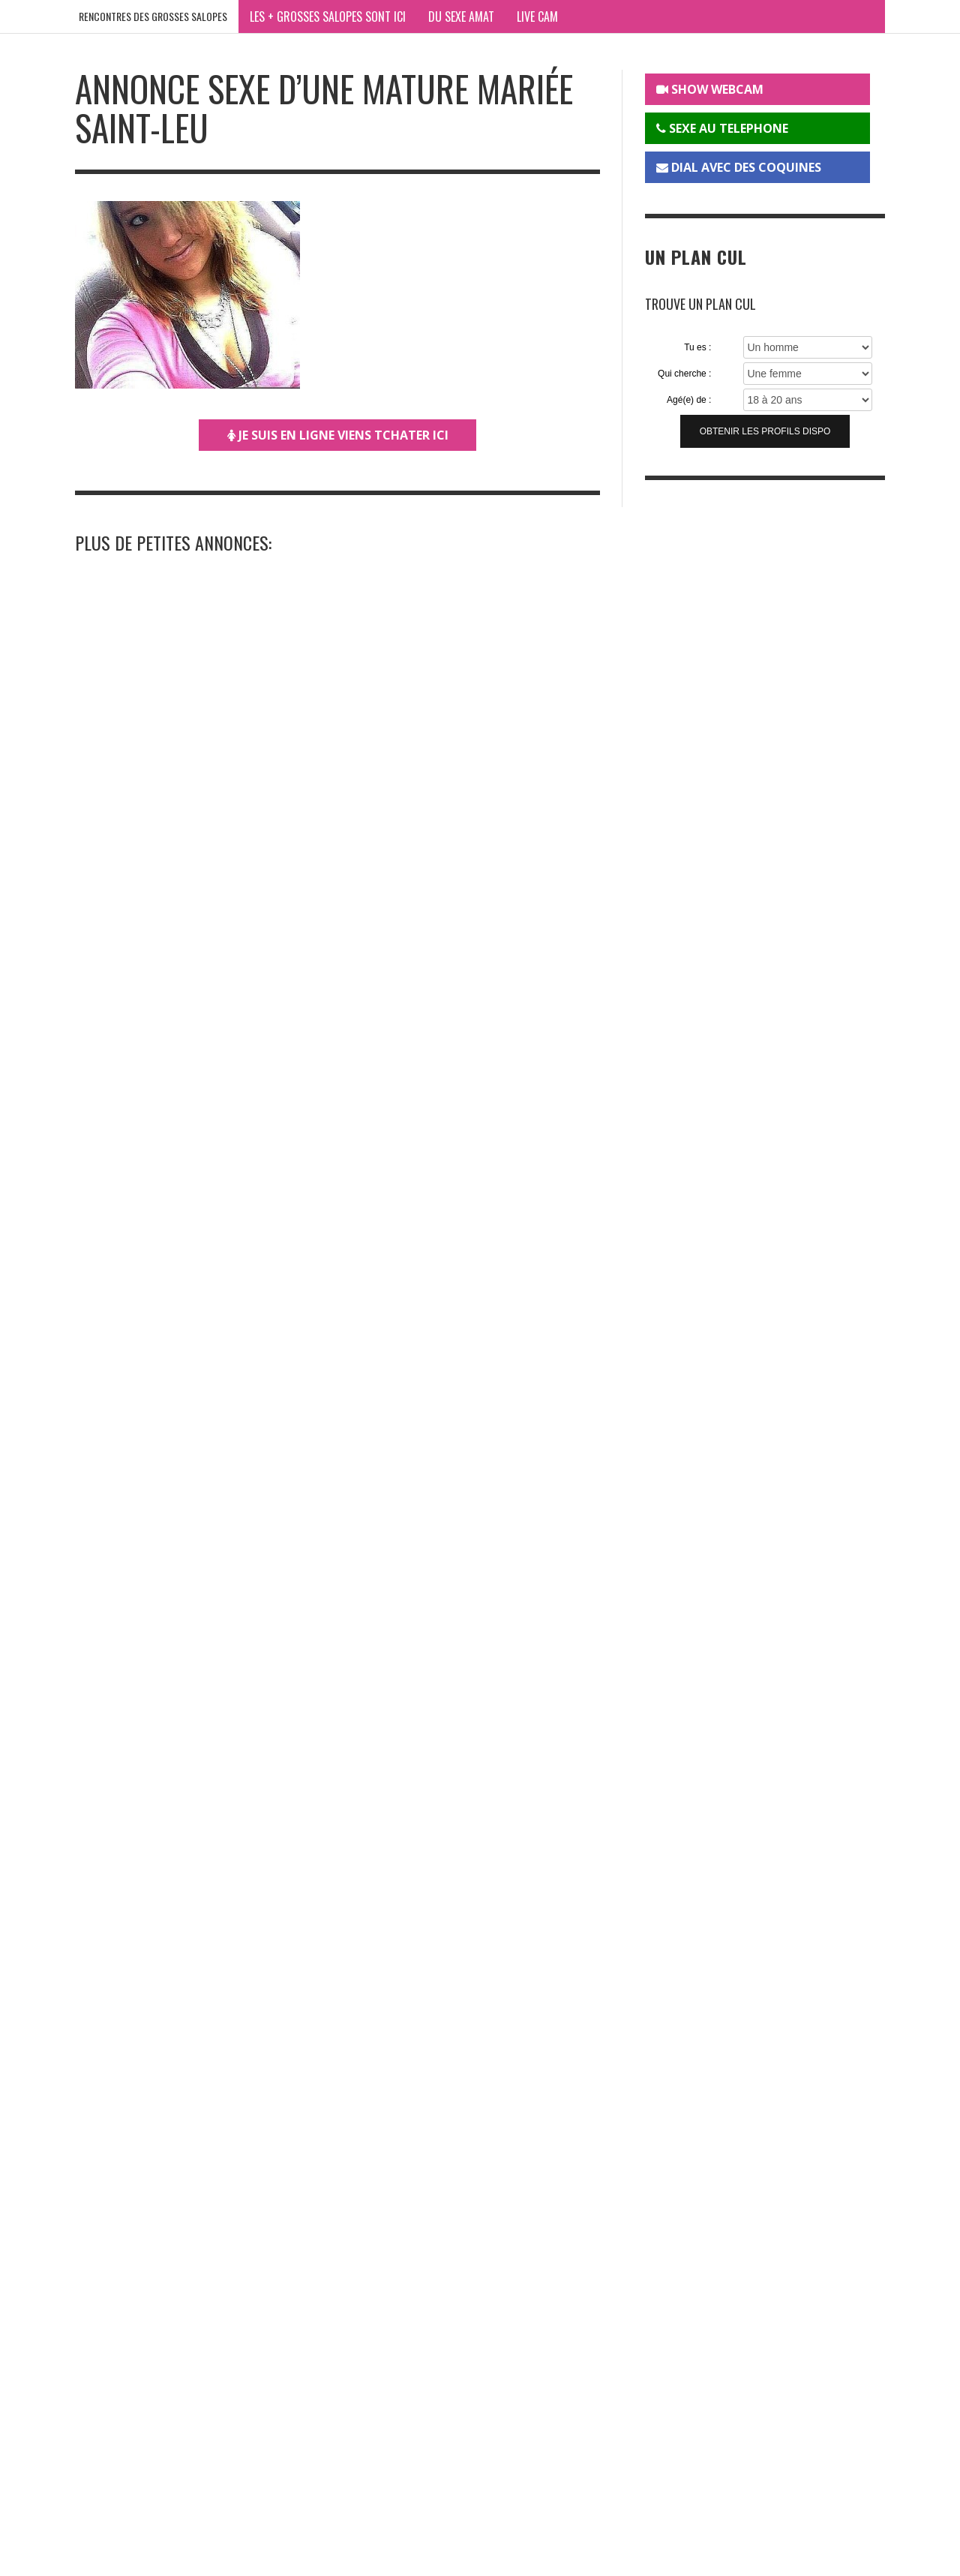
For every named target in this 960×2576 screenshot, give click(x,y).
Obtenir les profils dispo (765, 431)
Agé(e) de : (689, 400)
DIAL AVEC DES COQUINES (738, 167)
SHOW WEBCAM (710, 89)
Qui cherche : (684, 373)
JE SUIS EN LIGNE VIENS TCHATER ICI (337, 435)
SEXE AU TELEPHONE (722, 128)
